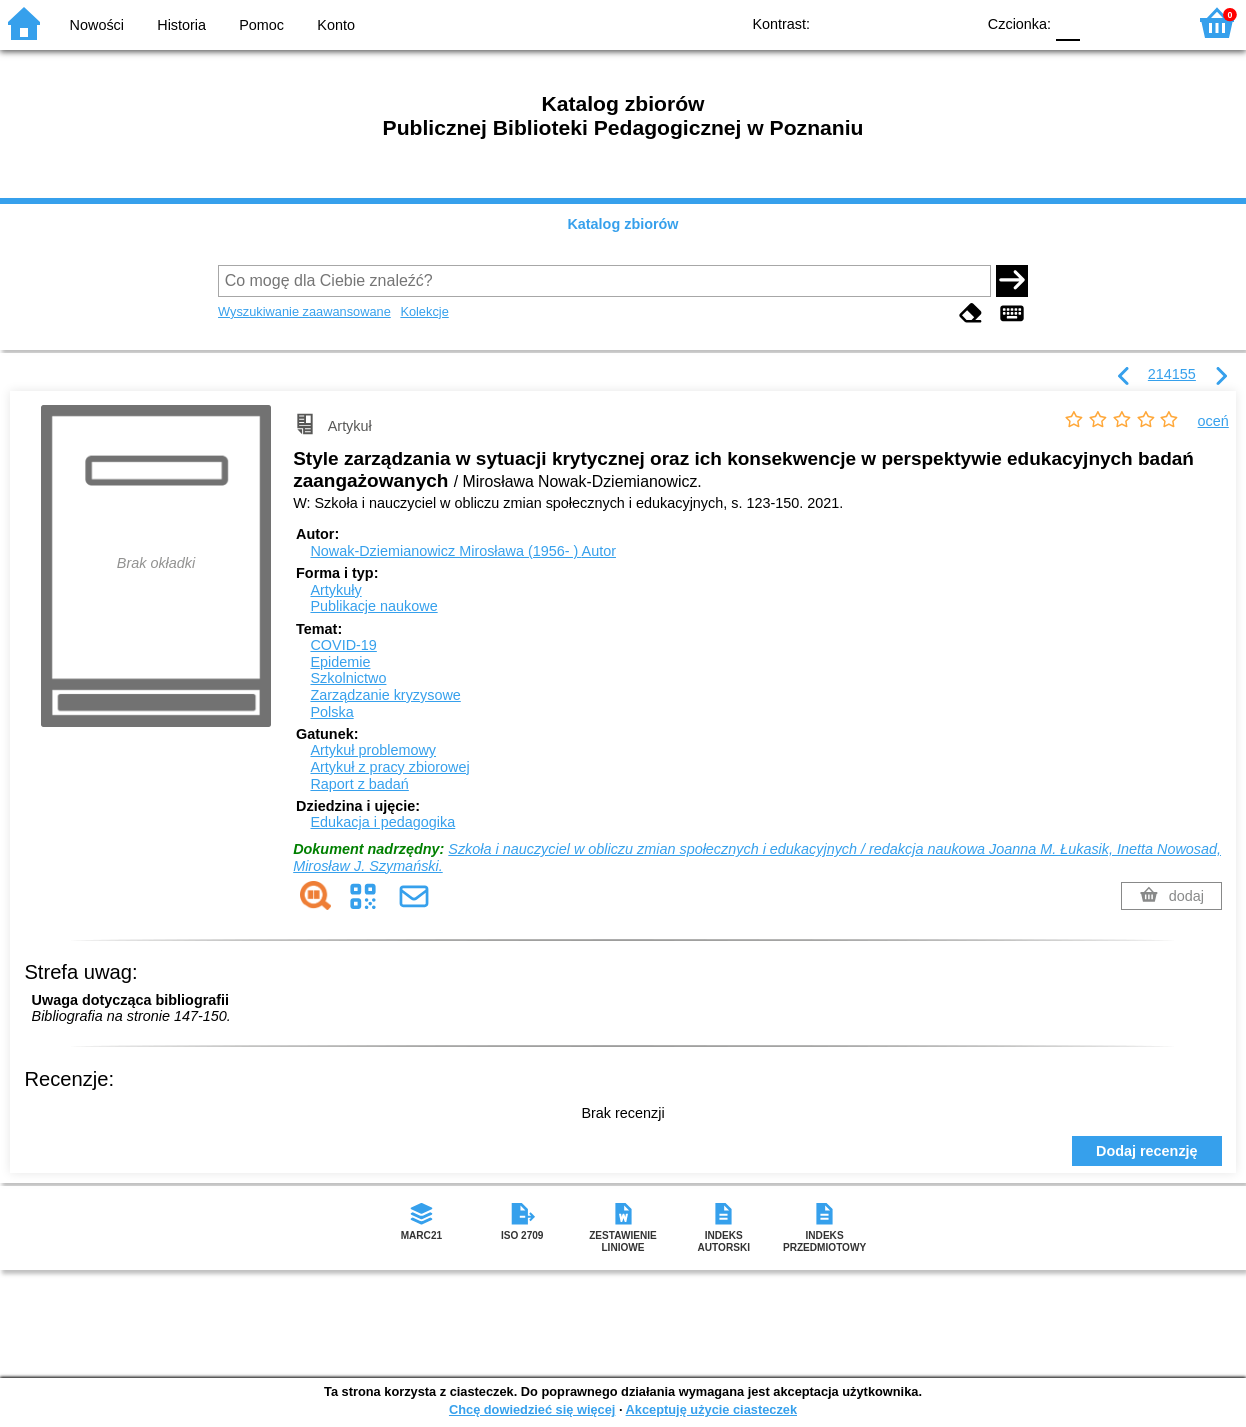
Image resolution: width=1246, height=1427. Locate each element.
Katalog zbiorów (622, 224)
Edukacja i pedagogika (382, 822)
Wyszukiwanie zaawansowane (304, 311)
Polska (331, 712)
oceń (1213, 421)
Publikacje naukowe (373, 606)
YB (913, 22)
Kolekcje (424, 311)
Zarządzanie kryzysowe (385, 695)
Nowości (97, 25)
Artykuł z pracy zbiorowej (389, 767)
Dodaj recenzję (1147, 1151)
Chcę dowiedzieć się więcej (532, 1409)
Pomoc (261, 25)
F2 (1148, 22)
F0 (1067, 22)
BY (953, 22)
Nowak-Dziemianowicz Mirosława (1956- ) (463, 551)
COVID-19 (343, 645)
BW (873, 22)
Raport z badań (359, 784)
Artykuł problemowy (373, 750)
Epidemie (340, 662)
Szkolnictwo (348, 678)
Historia (181, 25)
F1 (1102, 22)
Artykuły (335, 590)
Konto (336, 25)
